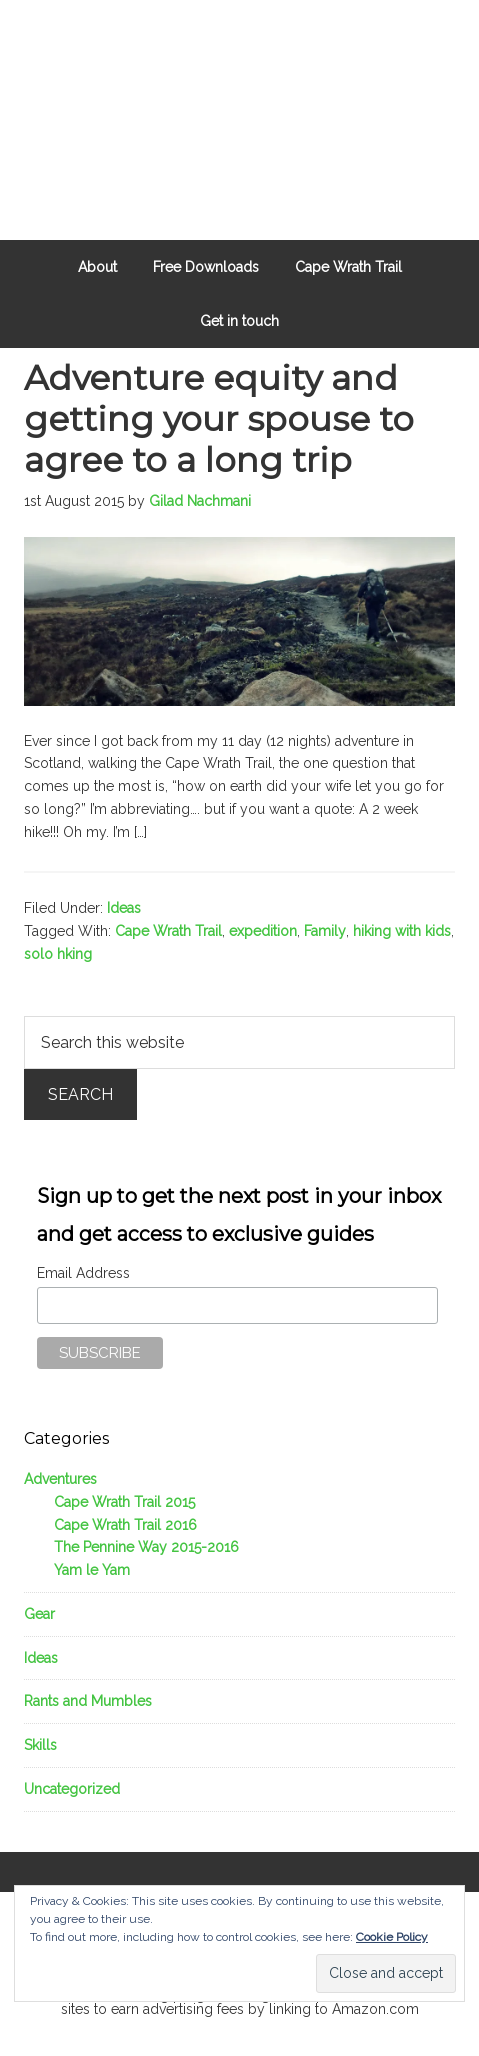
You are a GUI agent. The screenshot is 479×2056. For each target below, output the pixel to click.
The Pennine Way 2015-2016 (146, 1547)
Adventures (60, 1479)
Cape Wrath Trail (168, 931)
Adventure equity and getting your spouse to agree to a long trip (219, 419)
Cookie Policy (392, 1937)
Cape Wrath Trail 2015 (124, 1502)
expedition (263, 931)
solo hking (58, 954)
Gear (39, 1614)
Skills (40, 1745)
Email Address (83, 1273)
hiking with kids (402, 931)
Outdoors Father (239, 90)
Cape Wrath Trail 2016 (125, 1525)
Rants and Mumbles (88, 1701)
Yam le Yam (92, 1570)
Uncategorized (72, 1789)
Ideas (124, 908)
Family (325, 931)
